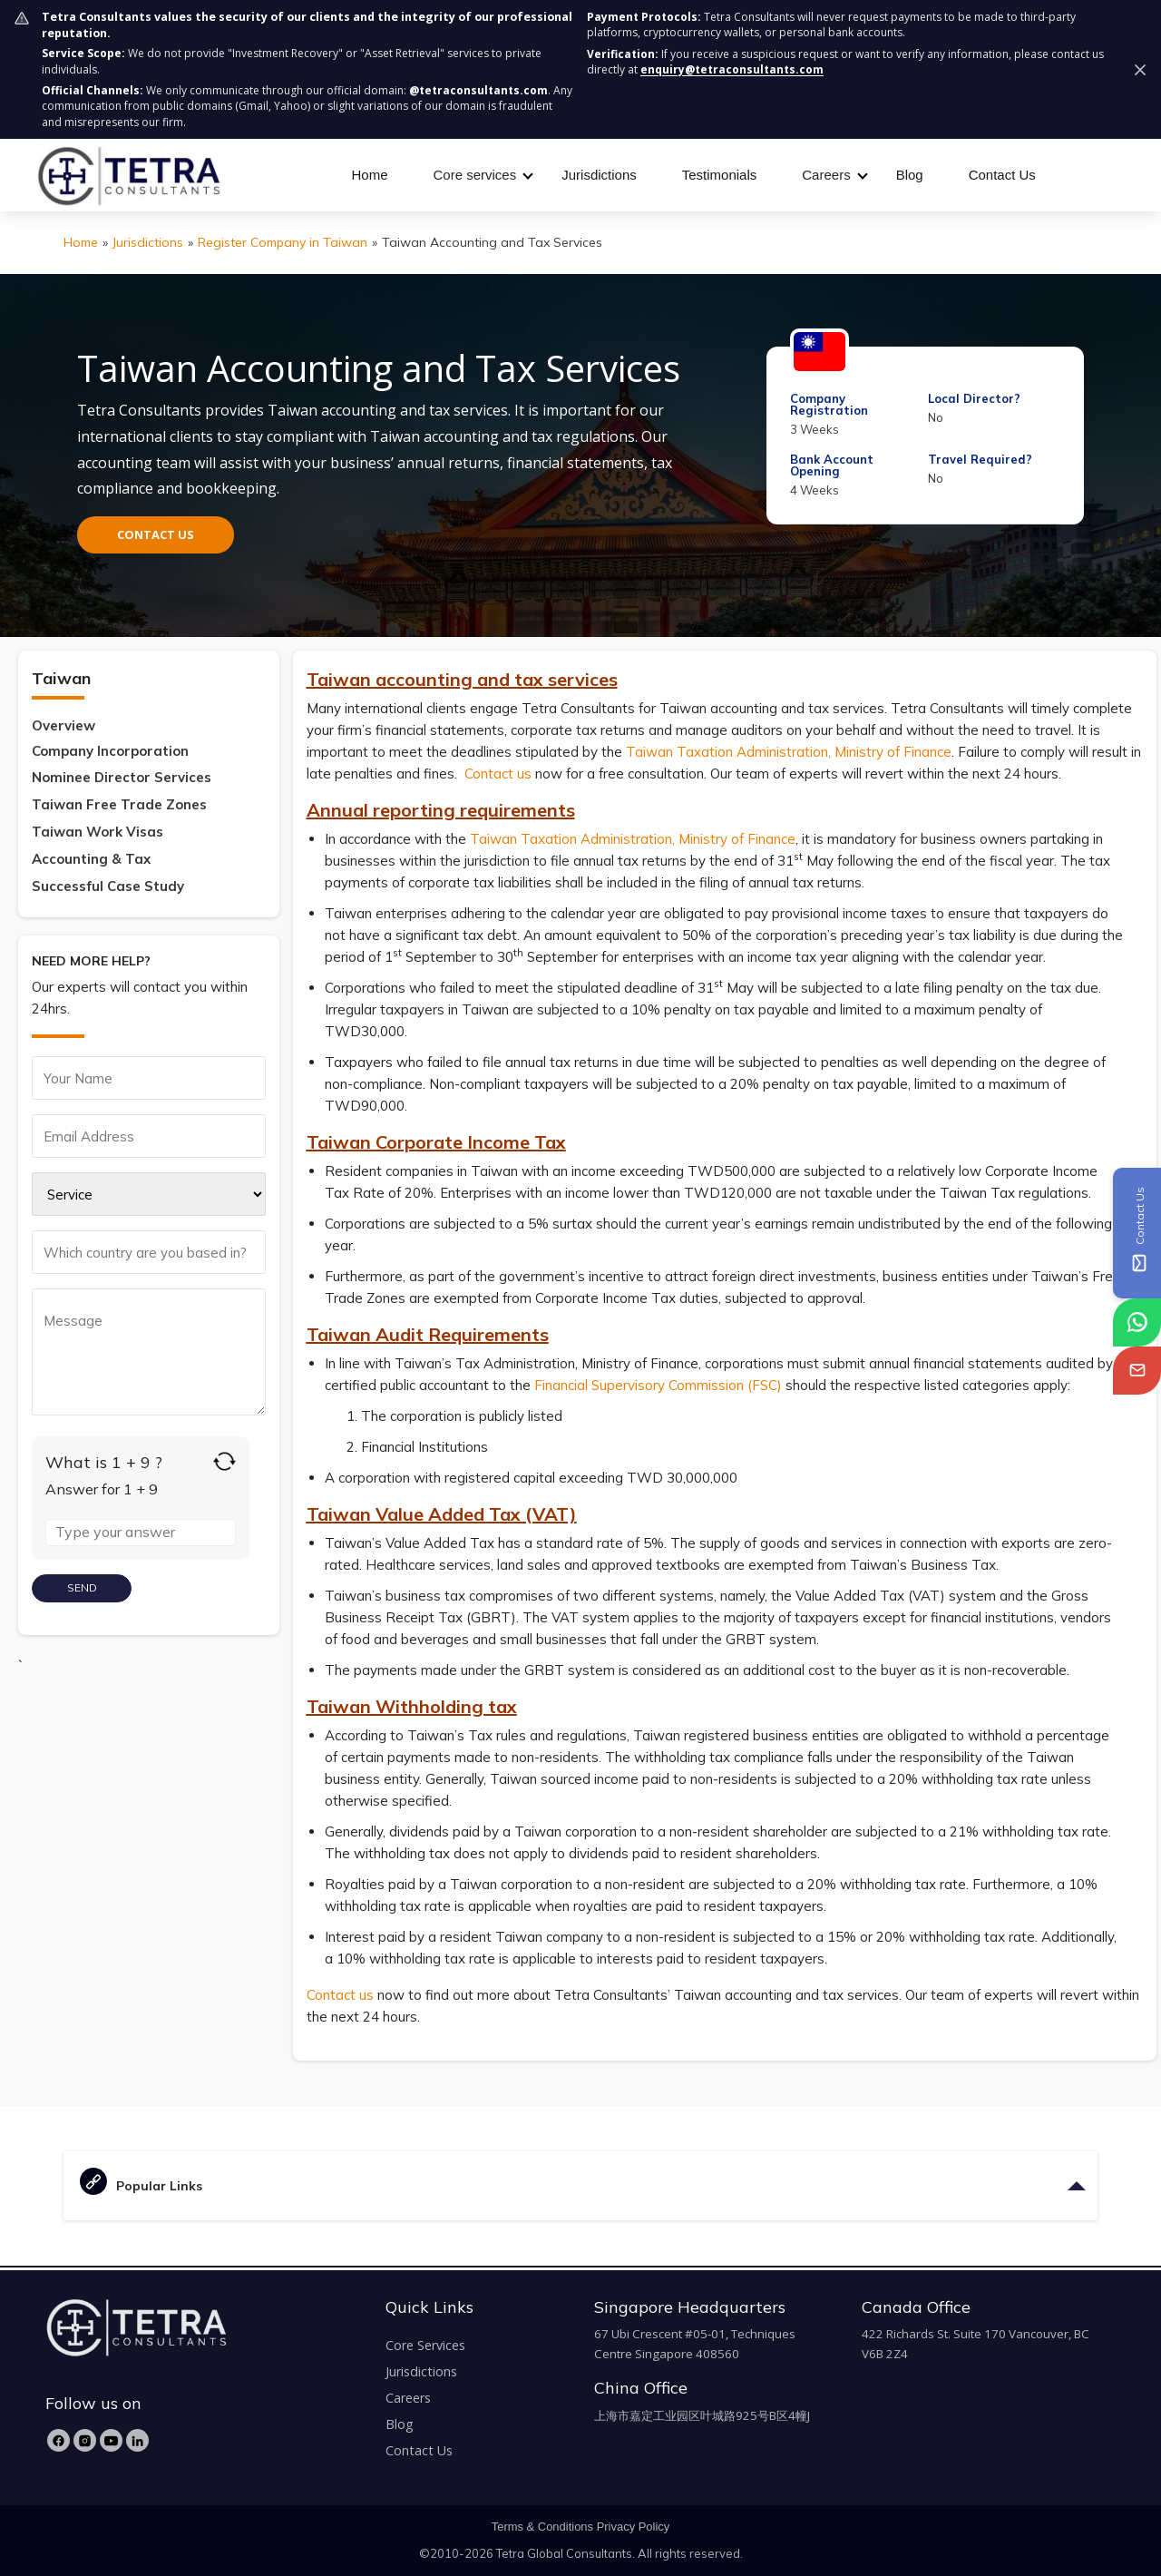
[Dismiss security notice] (1140, 70)
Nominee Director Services (121, 777)
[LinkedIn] (137, 2440)
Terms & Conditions (542, 2526)
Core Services (425, 2345)
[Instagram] (84, 2440)
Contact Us (1002, 174)
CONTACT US (155, 534)
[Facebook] (58, 2440)
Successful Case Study (108, 886)
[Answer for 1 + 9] (140, 1532)
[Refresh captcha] (224, 1461)
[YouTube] (111, 2440)
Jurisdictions (599, 174)
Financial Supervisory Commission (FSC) (658, 1385)
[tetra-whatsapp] (1137, 1322)
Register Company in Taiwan (282, 242)
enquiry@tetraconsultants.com (732, 69)
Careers (826, 174)
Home (370, 174)
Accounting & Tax (91, 858)
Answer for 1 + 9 (101, 1489)
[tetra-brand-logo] (128, 173)
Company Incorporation (110, 750)
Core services (475, 174)
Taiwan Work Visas (97, 831)
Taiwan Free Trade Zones (119, 804)
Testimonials (719, 174)
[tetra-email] (1137, 1371)
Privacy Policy (633, 2526)
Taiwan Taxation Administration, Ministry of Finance (788, 751)
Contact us (498, 773)
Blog (909, 174)
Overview (63, 725)
